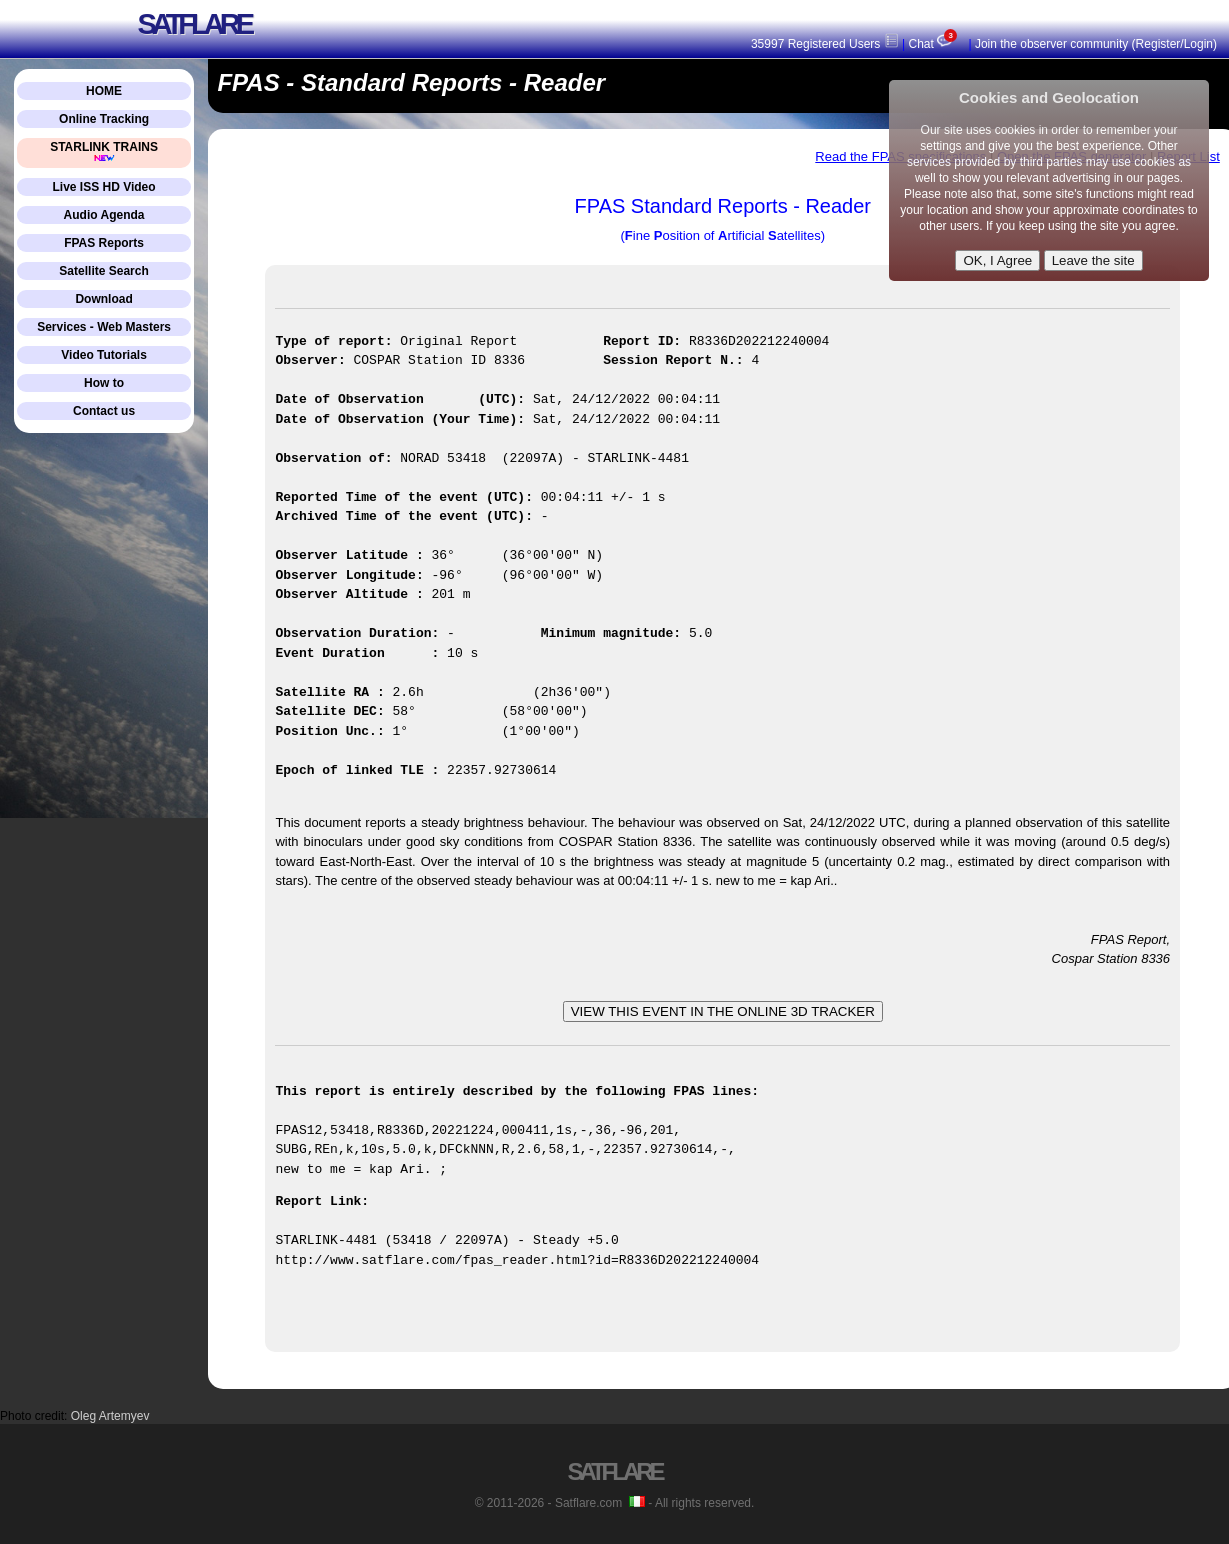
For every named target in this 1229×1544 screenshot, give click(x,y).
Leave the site (1093, 260)
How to (104, 383)
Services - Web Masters (104, 327)
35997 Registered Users (825, 44)
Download (103, 299)
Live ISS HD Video (103, 187)
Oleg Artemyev (110, 1416)
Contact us (104, 411)
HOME (104, 91)
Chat (935, 44)
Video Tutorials (104, 355)
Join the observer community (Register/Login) (1096, 44)
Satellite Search (103, 271)
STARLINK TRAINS (104, 151)
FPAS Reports (104, 243)
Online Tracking (104, 119)
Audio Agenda (104, 215)
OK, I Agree (997, 260)
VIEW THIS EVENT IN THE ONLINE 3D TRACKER (723, 1011)
